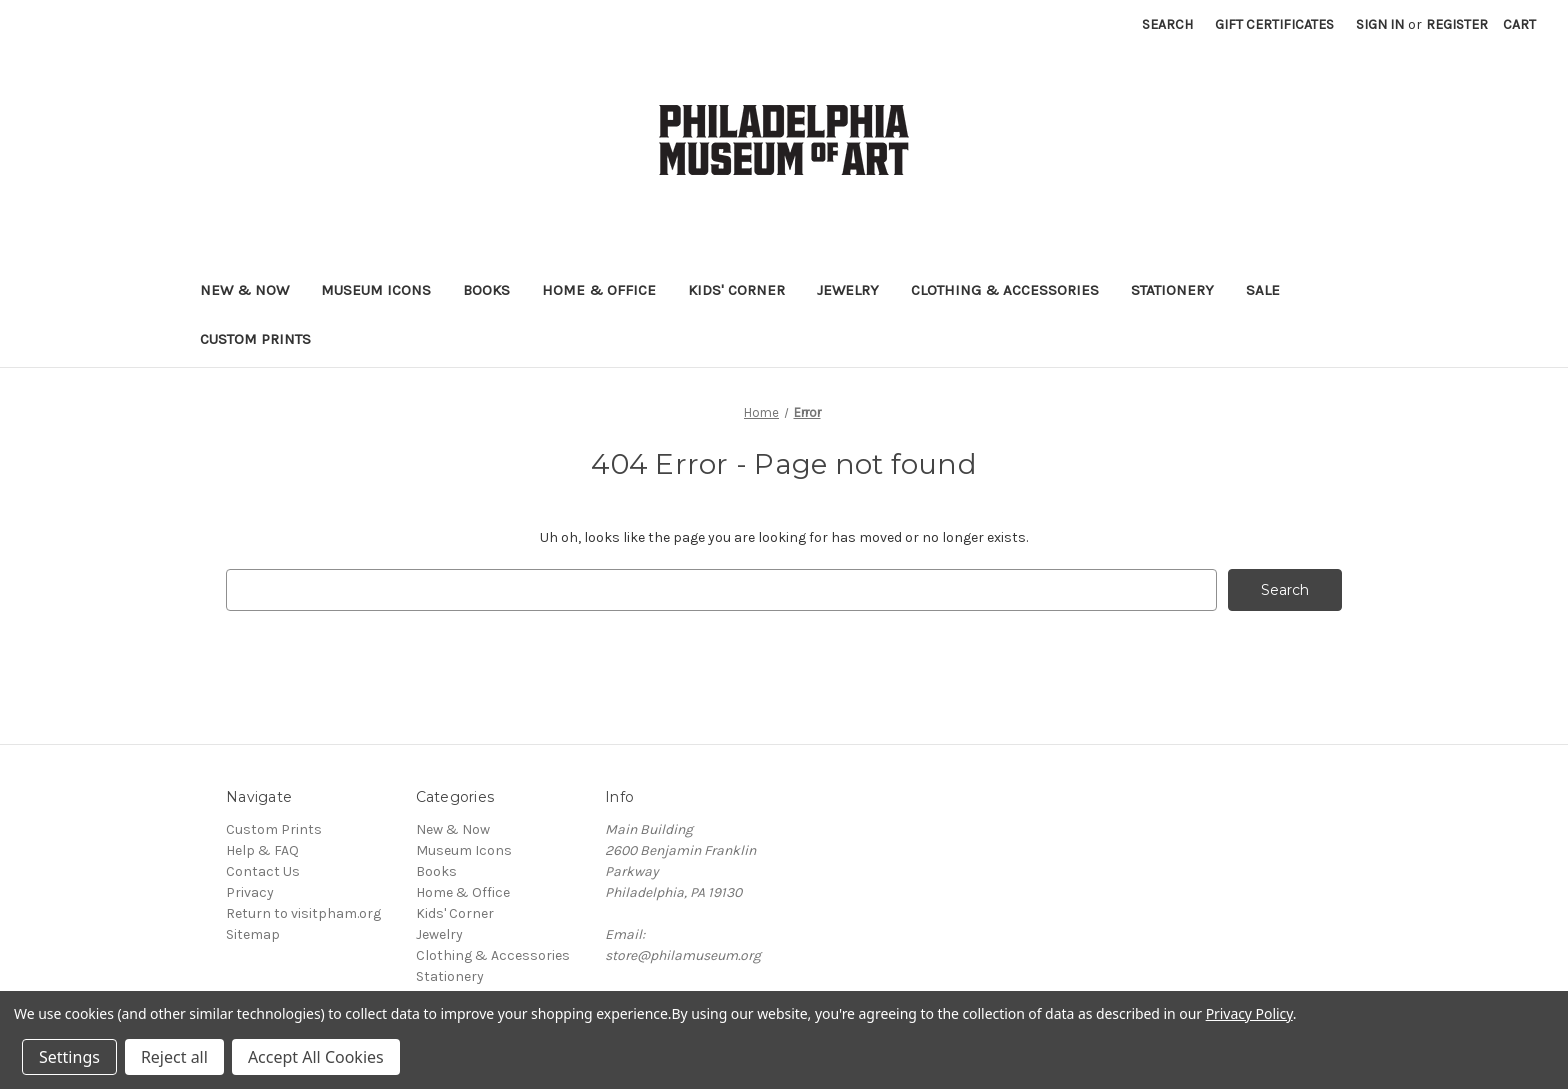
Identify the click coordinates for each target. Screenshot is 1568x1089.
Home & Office (599, 290)
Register (1457, 24)
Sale (1263, 290)
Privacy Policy (1249, 1013)
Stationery (1172, 290)
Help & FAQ (262, 850)
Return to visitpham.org (303, 913)
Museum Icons (376, 290)
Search (1167, 24)
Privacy (250, 892)
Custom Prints (255, 339)
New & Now (244, 290)
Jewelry (848, 290)
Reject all (174, 1057)
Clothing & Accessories (1005, 290)
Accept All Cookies (316, 1057)
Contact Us (263, 871)
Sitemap (253, 934)
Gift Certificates (1274, 24)
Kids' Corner (736, 290)
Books (486, 290)
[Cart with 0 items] (1519, 24)
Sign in (1380, 24)
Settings (69, 1057)
